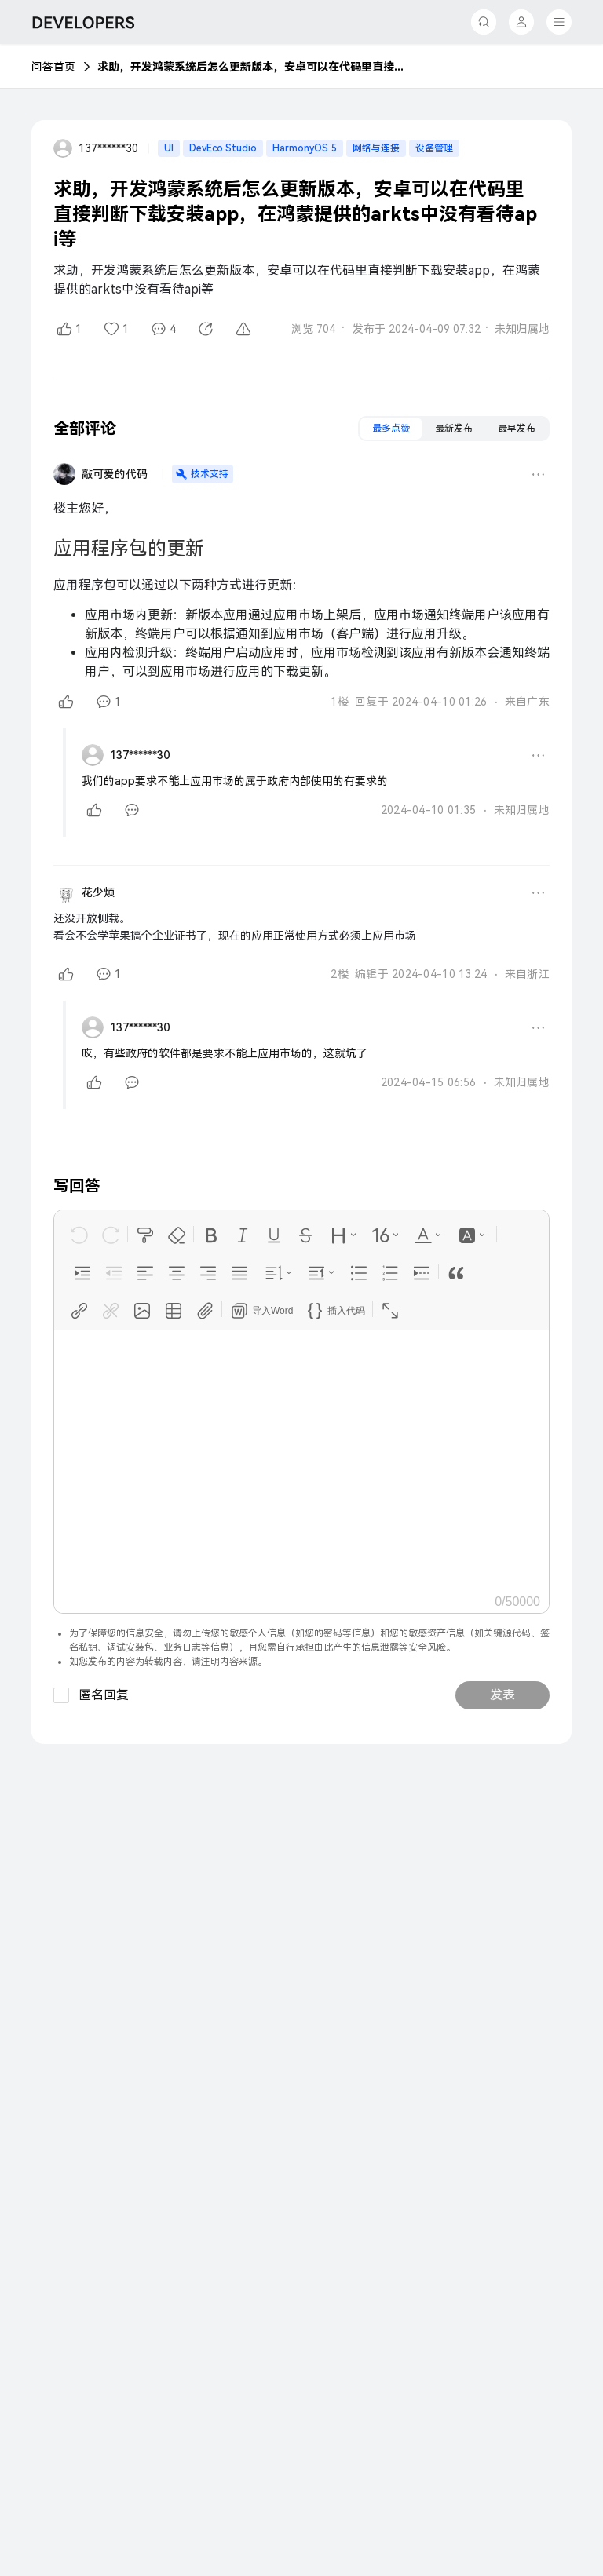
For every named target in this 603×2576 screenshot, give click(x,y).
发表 (502, 1695)
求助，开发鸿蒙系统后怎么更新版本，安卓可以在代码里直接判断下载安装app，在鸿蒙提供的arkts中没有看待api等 (254, 66)
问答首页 (53, 66)
